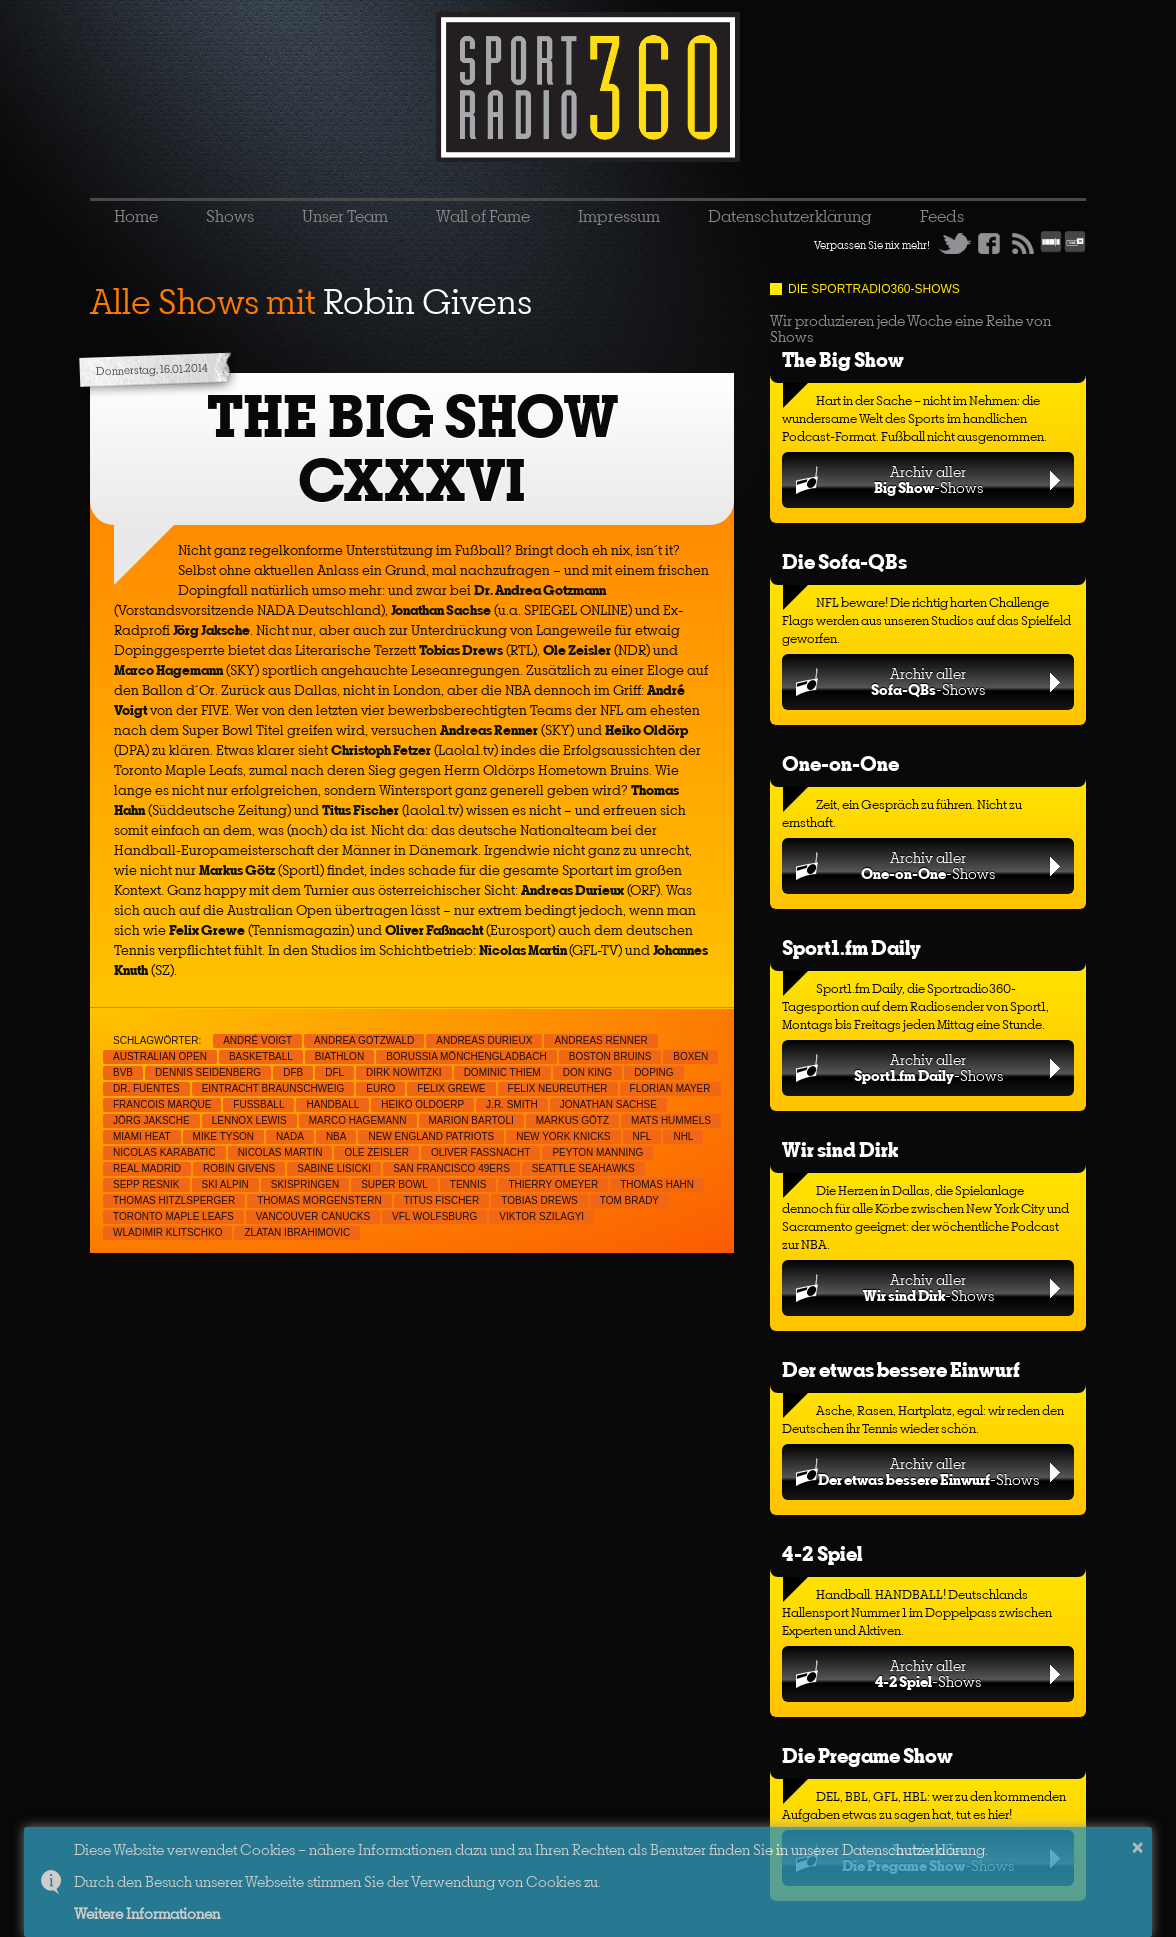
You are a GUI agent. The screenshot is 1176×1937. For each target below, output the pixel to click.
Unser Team (345, 216)
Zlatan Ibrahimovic (297, 1232)
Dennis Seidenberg (208, 1072)
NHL (683, 1136)
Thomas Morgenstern (319, 1200)
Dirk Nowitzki (404, 1072)
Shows (230, 216)
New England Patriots (431, 1136)
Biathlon (339, 1056)
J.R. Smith (512, 1104)
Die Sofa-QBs (844, 561)
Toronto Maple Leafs (173, 1216)
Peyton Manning (597, 1152)
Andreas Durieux (484, 1040)
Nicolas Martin (280, 1152)
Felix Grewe (451, 1088)
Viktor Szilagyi (541, 1216)
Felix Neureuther (558, 1088)
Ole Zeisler (376, 1152)
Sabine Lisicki (334, 1168)
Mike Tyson (224, 1136)
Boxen (690, 1056)
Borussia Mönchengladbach (466, 1056)
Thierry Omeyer (553, 1184)
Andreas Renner (600, 1040)
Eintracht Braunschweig (273, 1088)
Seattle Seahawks (583, 1168)
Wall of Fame (483, 216)
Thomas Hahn (657, 1184)
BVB (123, 1072)
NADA (290, 1136)
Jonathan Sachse (608, 1104)
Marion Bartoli (471, 1120)
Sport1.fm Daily (851, 947)
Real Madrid (147, 1168)
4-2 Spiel (822, 1553)
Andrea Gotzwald (364, 1040)
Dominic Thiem (502, 1072)
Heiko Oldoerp (422, 1104)
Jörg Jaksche (151, 1120)
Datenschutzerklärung (790, 216)
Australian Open (160, 1056)
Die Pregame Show (867, 1755)
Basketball (261, 1056)
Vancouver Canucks (313, 1216)
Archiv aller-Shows (928, 479)
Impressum (619, 216)
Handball (332, 1104)
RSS (1023, 243)
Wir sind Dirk (840, 1149)
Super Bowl (394, 1184)
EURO (380, 1088)
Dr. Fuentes (146, 1088)
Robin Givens (239, 1168)
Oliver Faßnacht (480, 1152)
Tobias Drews (539, 1200)
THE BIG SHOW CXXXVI (412, 448)
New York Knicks (563, 1136)
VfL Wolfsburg (434, 1216)
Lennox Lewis (249, 1120)
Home (136, 216)
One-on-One (840, 763)
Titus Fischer (442, 1200)
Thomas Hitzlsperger (174, 1200)
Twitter (955, 243)
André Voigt (257, 1040)
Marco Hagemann (358, 1120)
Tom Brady (629, 1200)
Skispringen (305, 1184)
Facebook (989, 243)
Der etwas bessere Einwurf (901, 1369)
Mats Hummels (671, 1120)
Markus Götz (572, 1120)
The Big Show (843, 359)
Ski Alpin (225, 1184)
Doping (653, 1072)
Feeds (942, 216)
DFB (293, 1072)
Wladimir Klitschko (167, 1232)
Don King (587, 1072)
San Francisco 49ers (451, 1168)
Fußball (258, 1104)
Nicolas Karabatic (164, 1152)
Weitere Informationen (147, 1913)
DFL (334, 1072)
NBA (336, 1136)
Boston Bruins (610, 1056)
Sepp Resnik (146, 1184)
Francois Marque (162, 1104)
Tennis (468, 1184)
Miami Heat (142, 1136)
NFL (642, 1136)
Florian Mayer (670, 1088)
